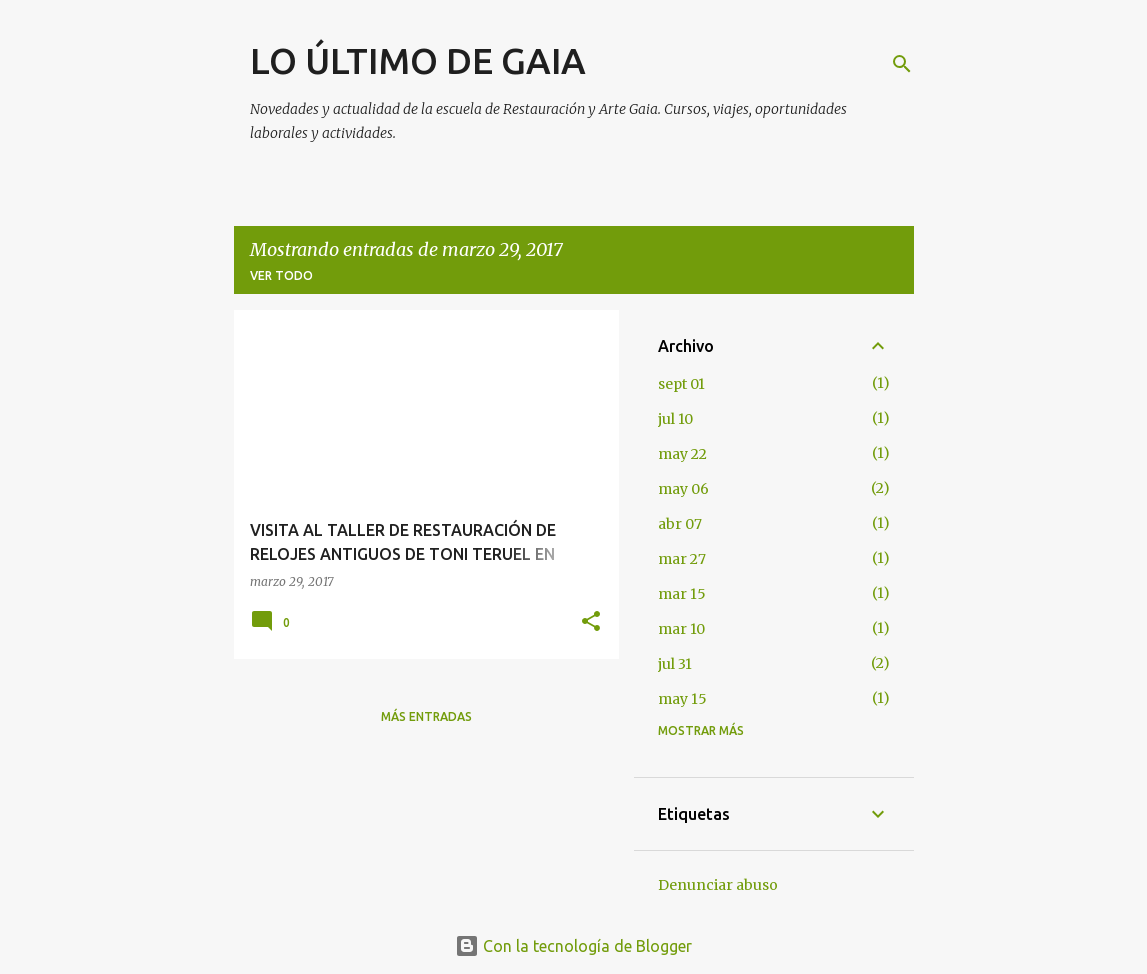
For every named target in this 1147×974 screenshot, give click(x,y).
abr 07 (680, 524)
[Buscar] (902, 64)
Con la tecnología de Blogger (573, 946)
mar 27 (682, 559)
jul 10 (675, 419)
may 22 (682, 454)
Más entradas (426, 716)
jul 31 (675, 664)
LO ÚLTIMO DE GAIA (418, 60)
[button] (591, 622)
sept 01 (681, 384)
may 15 (682, 699)
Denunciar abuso (718, 885)
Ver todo (281, 275)
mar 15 (682, 594)
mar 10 (681, 629)
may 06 (683, 489)
